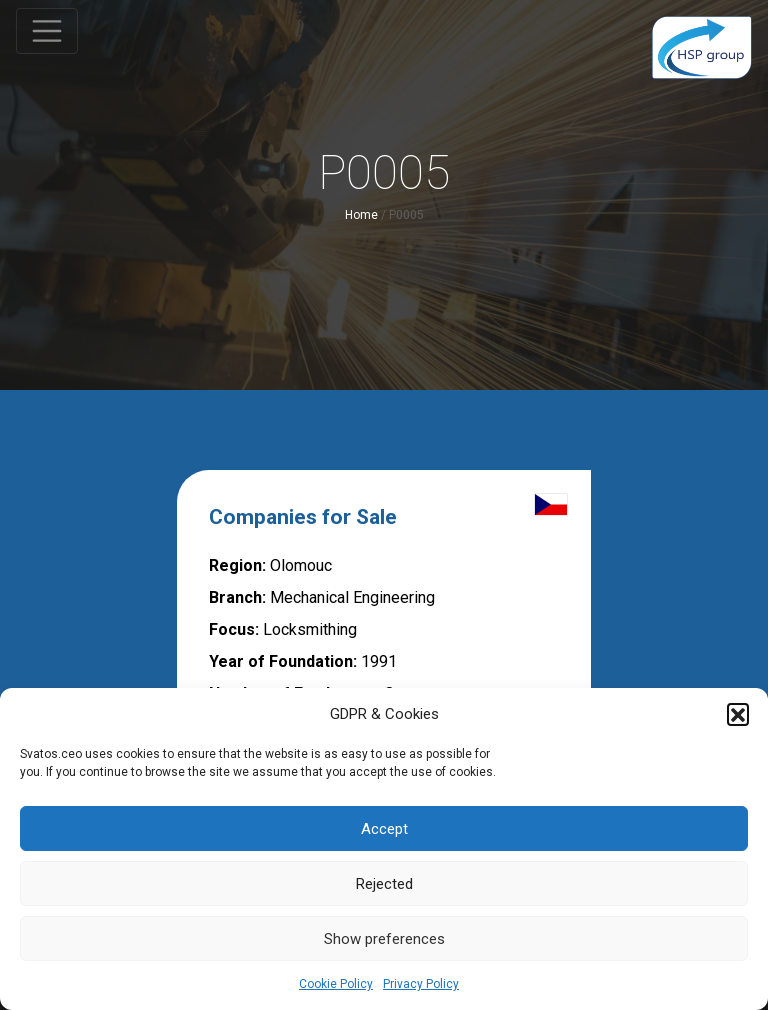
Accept (384, 829)
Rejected (384, 884)
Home (361, 215)
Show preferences (384, 939)
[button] (738, 714)
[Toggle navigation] (47, 31)
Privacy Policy (421, 984)
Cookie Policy (336, 984)
